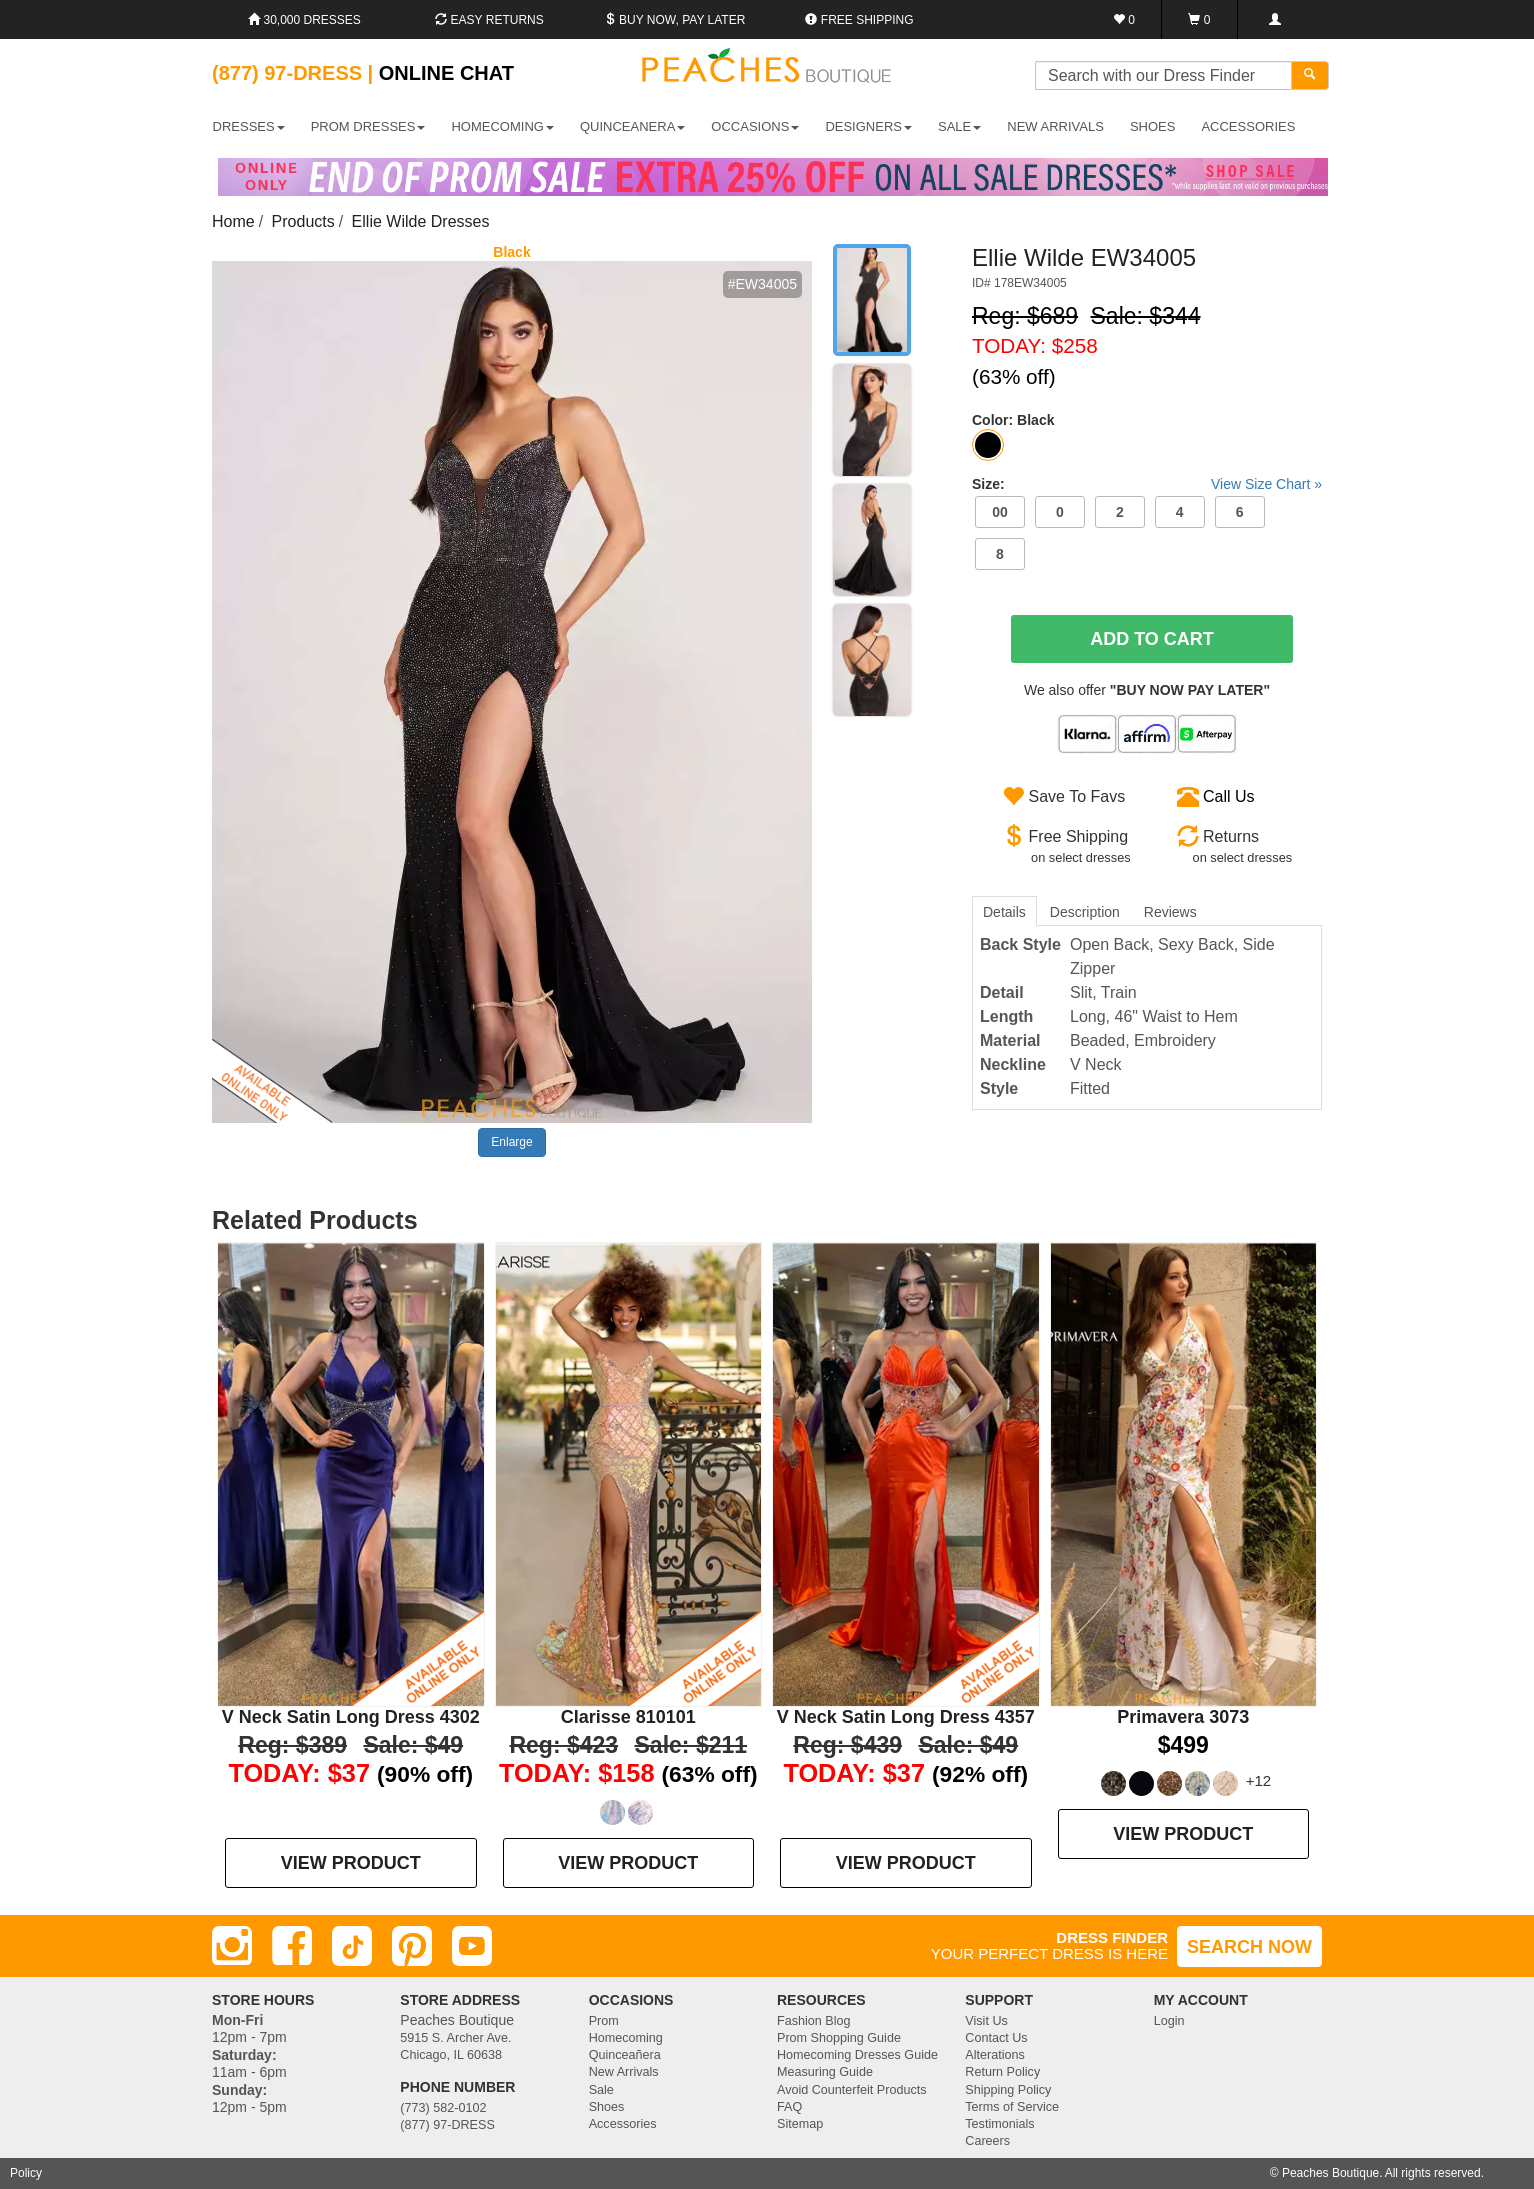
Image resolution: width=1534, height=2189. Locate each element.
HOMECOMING (502, 126)
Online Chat (446, 73)
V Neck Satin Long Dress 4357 (906, 1717)
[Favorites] (1124, 19)
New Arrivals (1055, 126)
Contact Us (996, 2038)
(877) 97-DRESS (447, 2125)
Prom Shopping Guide (839, 2038)
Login (1169, 2021)
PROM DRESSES (368, 126)
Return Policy (1002, 2072)
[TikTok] (352, 1946)
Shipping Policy (1008, 2090)
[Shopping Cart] (1199, 19)
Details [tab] (1004, 912)
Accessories (623, 2124)
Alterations (995, 2055)
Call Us (1229, 796)
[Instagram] (232, 1946)
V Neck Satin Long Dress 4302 (351, 1717)
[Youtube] (472, 1946)
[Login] (1274, 19)
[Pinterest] (412, 1946)
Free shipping (859, 20)
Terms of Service (1012, 2107)
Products (303, 221)
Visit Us (986, 2021)
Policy (26, 2173)
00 (1000, 512)
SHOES (1153, 126)
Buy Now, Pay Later (675, 20)
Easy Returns (489, 20)
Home (233, 221)
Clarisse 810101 (628, 1717)
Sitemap (800, 2124)
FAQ (789, 2107)
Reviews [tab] (1170, 912)
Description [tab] (1085, 912)
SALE (959, 126)
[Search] (1310, 75)
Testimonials (999, 2124)
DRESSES (249, 126)
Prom (604, 2021)
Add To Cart (1152, 639)
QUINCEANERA (632, 126)
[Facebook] (292, 1946)
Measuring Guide (825, 2072)
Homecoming (626, 2038)
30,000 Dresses (304, 20)
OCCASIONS (755, 126)
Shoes (607, 2107)
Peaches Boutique (1330, 2173)
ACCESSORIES (1248, 126)
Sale (601, 2090)
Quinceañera (625, 2055)
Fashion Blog (814, 2021)
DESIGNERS (868, 126)
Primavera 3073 (1183, 1717)
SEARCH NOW (1249, 1947)
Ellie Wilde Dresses (421, 221)
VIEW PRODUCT (351, 1863)
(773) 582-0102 (443, 2108)
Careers (987, 2141)
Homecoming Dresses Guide (857, 2055)
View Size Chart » (1266, 484)
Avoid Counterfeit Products (852, 2090)
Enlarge (511, 1142)
